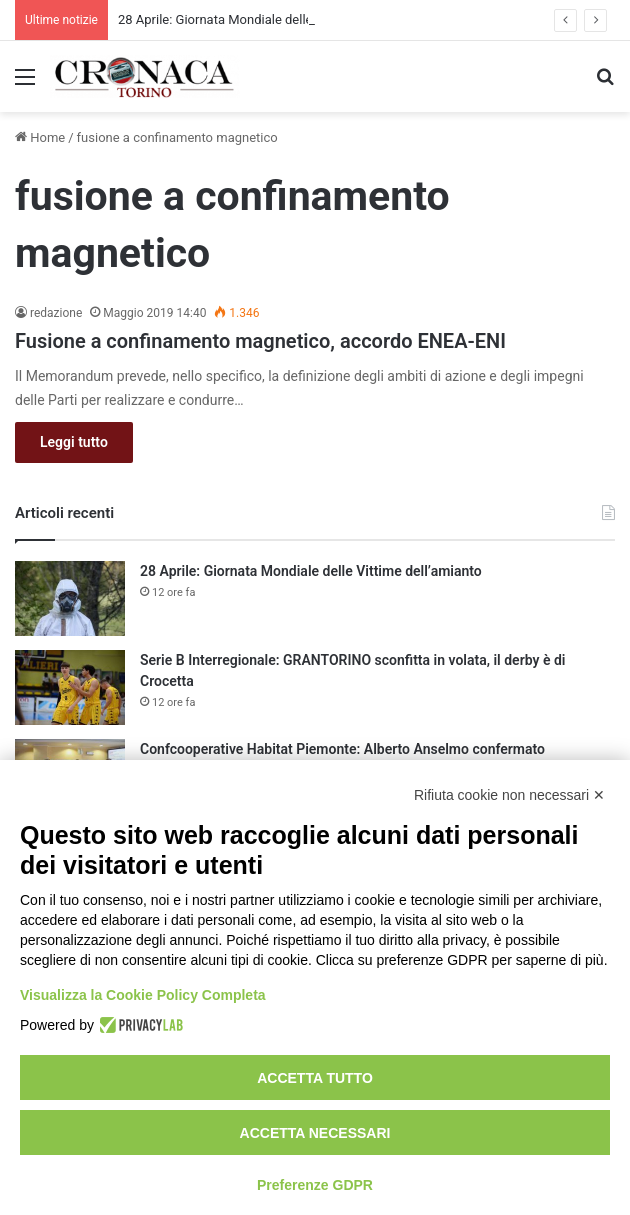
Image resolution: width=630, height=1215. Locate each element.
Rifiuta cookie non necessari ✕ (509, 795)
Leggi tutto (74, 442)
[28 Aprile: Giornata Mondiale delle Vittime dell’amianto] (70, 598)
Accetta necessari (315, 1133)
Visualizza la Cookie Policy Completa (143, 995)
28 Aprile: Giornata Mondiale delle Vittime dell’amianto (274, 19)
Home (40, 137)
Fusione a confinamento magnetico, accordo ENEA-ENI (260, 341)
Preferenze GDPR (315, 1185)
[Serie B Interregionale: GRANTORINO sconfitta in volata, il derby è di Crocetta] (70, 687)
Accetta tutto (315, 1078)
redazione (56, 313)
